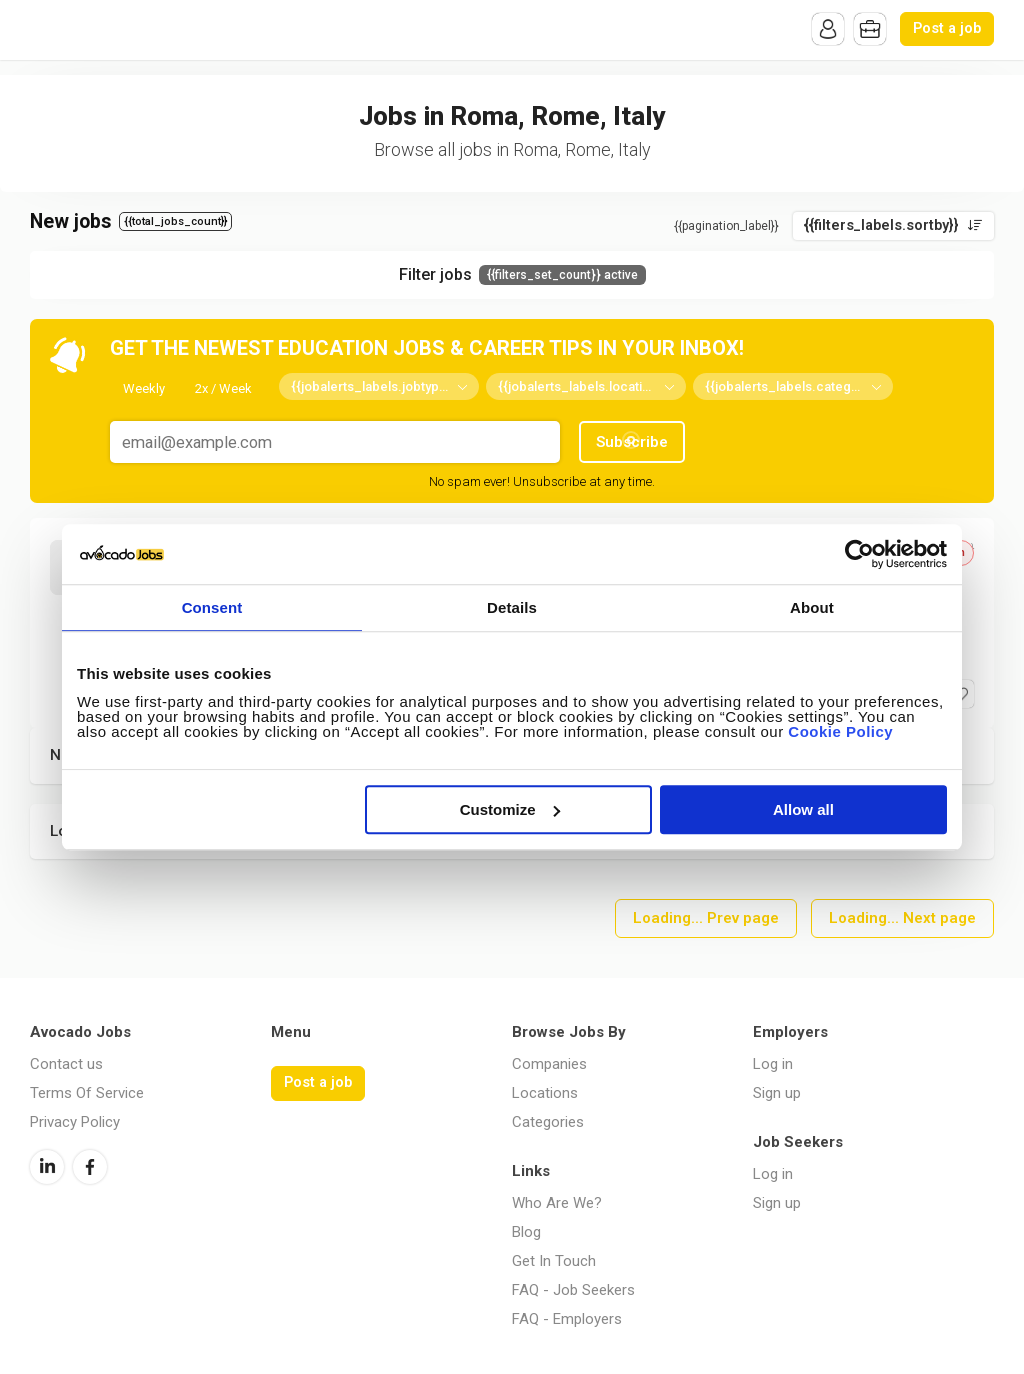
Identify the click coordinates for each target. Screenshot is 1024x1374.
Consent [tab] (212, 607)
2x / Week (223, 388)
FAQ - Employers (567, 1319)
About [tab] (812, 607)
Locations (545, 1093)
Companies (549, 1064)
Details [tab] (512, 607)
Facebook (90, 1167)
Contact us (66, 1064)
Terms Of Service (87, 1093)
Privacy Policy (75, 1122)
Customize (510, 809)
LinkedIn (47, 1167)
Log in (773, 1064)
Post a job (947, 28)
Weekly (144, 388)
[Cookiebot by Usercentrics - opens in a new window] (859, 554)
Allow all (803, 809)
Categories (548, 1122)
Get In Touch (554, 1261)
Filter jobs (522, 275)
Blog (526, 1232)
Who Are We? (557, 1203)
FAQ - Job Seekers (573, 1290)
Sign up (777, 1093)
